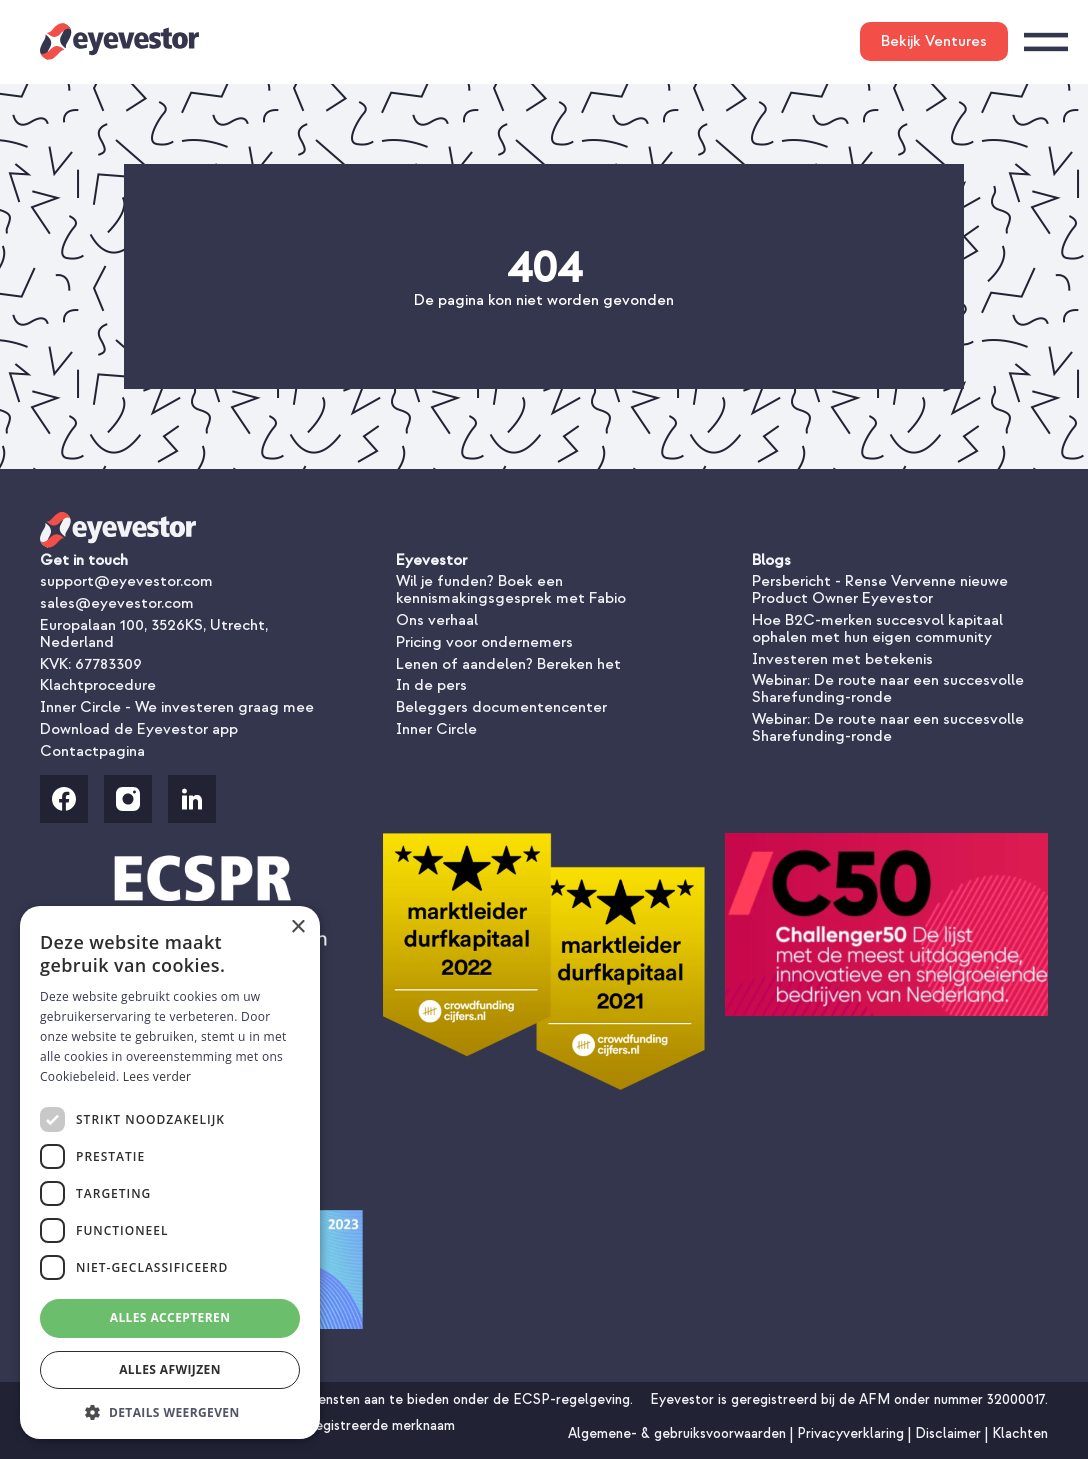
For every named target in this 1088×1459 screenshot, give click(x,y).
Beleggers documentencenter (501, 707)
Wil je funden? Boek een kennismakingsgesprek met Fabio (511, 589)
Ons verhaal (437, 620)
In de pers (431, 685)
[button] (170, 1410)
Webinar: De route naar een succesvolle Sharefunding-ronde (888, 688)
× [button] (297, 927)
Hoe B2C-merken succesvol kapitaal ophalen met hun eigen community (877, 628)
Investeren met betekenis (842, 659)
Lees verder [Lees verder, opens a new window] (157, 1076)
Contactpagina (92, 751)
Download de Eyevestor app (139, 729)
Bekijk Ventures (934, 41)
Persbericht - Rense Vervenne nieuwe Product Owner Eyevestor (880, 589)
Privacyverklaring (852, 1433)
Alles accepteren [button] (170, 1317)
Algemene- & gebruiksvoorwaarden (679, 1433)
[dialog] (170, 1172)
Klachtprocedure (98, 685)
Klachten (1020, 1433)
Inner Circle (436, 729)
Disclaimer (950, 1433)
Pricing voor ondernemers (484, 642)
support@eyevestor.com (126, 581)
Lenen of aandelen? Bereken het (508, 664)
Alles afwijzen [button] (170, 1369)
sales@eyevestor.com (117, 603)
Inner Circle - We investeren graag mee (177, 707)
